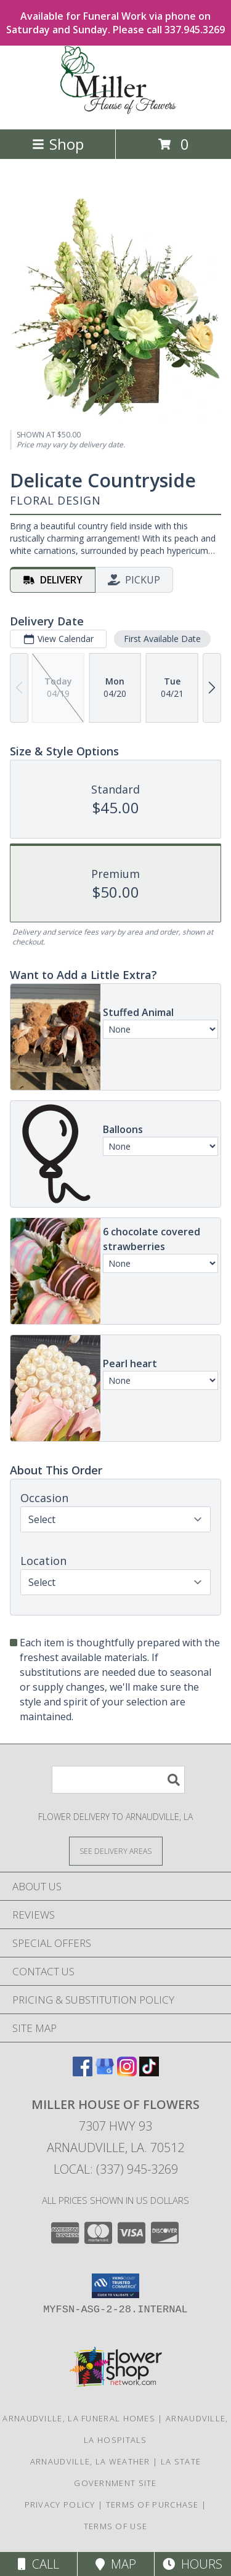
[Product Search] (118, 1780)
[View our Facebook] (82, 2072)
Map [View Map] (115, 2564)
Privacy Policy (60, 2504)
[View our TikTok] (149, 2072)
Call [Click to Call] (38, 2564)
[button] (115, 2285)
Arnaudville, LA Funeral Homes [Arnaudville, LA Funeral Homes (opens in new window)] (78, 2418)
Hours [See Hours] (192, 2564)
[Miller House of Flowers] (116, 111)
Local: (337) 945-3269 (116, 2169)
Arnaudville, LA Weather (90, 2461)
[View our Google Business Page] (105, 2072)
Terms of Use (116, 2526)
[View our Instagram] (127, 2072)
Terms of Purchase (152, 2504)
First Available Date (162, 638)
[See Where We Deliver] (116, 1850)
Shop (58, 144)
